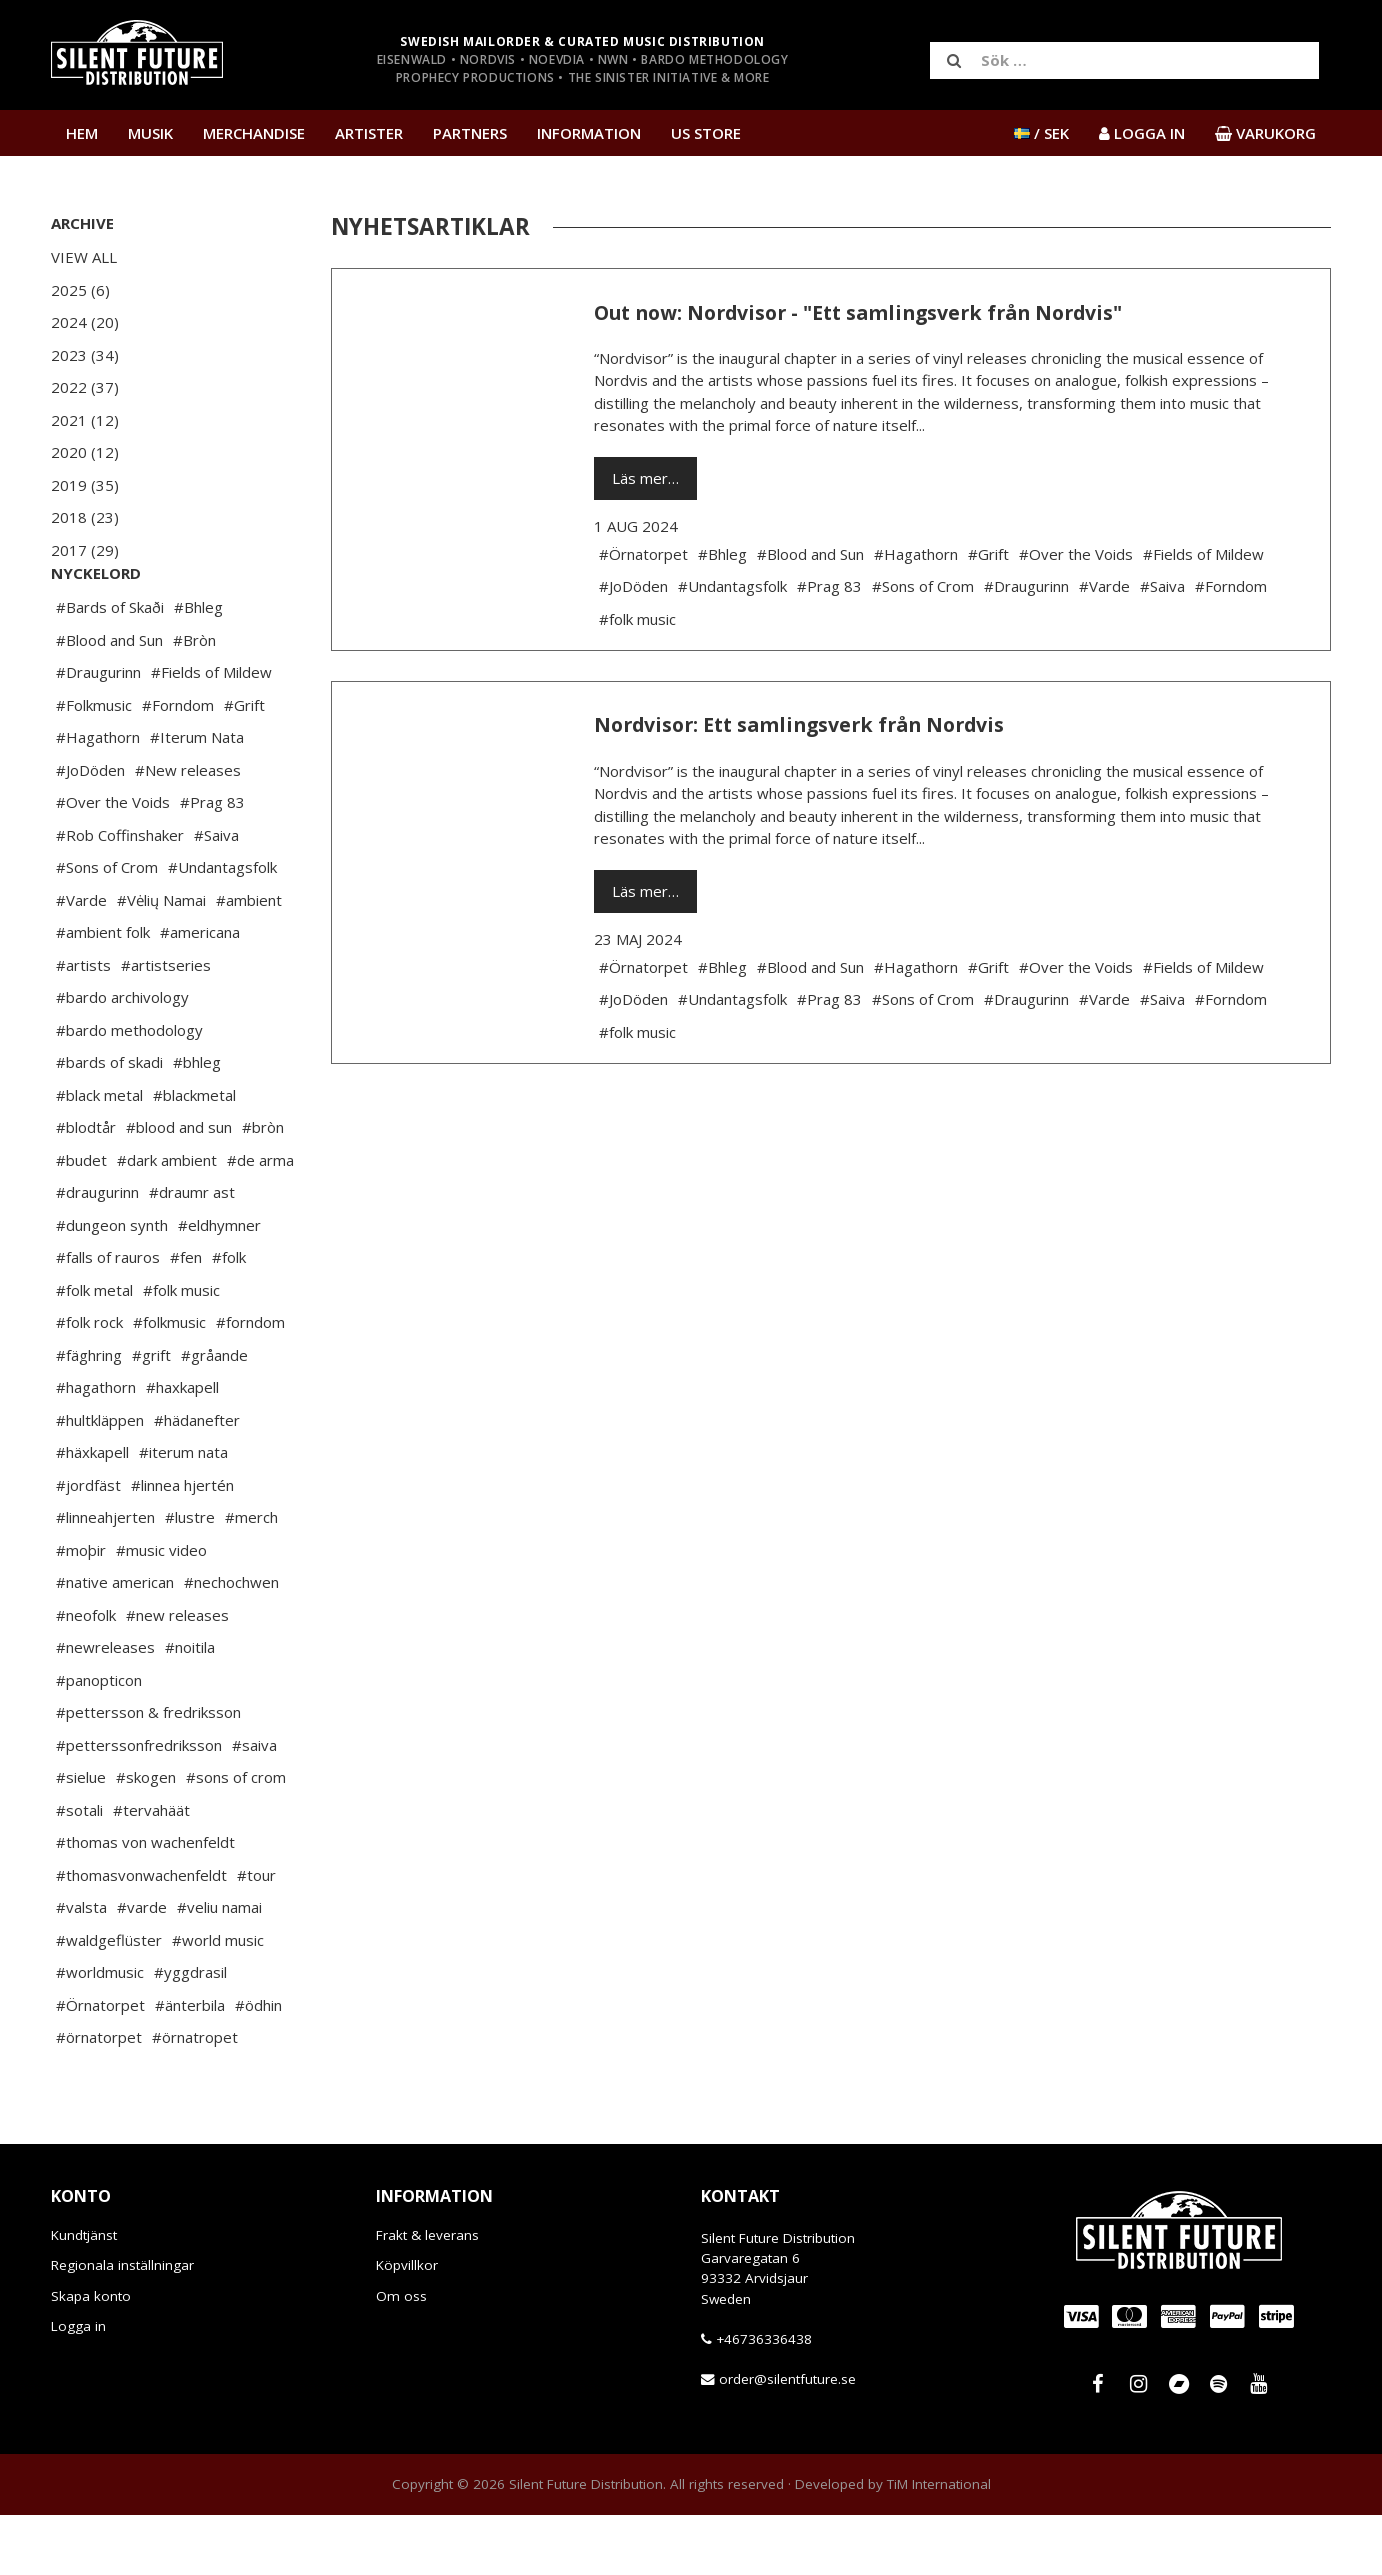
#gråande (214, 1415)
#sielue (81, 1837)
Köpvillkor (407, 2325)
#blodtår (86, 1187)
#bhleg (197, 1122)
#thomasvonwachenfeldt (141, 1935)
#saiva (254, 1805)
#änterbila (190, 2065)
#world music (218, 2000)
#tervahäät (151, 1870)
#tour (256, 1935)
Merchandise (254, 133)
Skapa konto (91, 2356)
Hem (82, 133)
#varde (142, 1967)
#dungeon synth (112, 1285)
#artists (83, 1025)
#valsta (81, 1967)
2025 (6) (80, 290)
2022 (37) (85, 387)
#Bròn (194, 700)
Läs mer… (645, 478)
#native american (115, 1642)
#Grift (244, 765)
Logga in (78, 2386)
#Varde (81, 960)
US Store (706, 133)
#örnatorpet (99, 2097)
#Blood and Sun (109, 700)
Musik (150, 133)
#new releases (177, 1675)
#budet (81, 1220)
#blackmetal (194, 1155)
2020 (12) (85, 452)
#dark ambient (167, 1220)
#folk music (181, 1350)
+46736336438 (764, 2399)
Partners (470, 133)
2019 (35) (85, 485)
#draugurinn (97, 1252)
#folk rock (89, 1382)
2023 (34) (85, 355)
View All (84, 257)
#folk (229, 1317)
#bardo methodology (129, 1090)
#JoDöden (90, 830)
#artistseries (166, 1025)
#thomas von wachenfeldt (145, 1902)
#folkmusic (169, 1382)
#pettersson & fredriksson (148, 1772)
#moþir (81, 1610)
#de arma (260, 1220)
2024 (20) (85, 322)
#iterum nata (183, 1512)
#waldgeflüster (109, 2000)
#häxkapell (92, 1512)
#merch (251, 1577)
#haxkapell (182, 1447)
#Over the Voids (113, 862)
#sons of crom (236, 1837)
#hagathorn (96, 1447)
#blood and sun (179, 1187)
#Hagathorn (98, 797)
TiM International (939, 2544)
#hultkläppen (100, 1480)
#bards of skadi (109, 1122)
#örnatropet (195, 2097)
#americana (200, 992)
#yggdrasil (190, 2032)
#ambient (249, 960)
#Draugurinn (98, 732)
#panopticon (99, 1740)
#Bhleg (198, 667)
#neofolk (86, 1675)
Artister (369, 133)
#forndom (250, 1382)
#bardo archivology (122, 1057)
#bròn (263, 1187)
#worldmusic (100, 2032)
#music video (161, 1610)
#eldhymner (219, 1285)
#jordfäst (88, 1545)
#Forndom (178, 765)
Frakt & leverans (427, 2295)
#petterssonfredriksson (139, 1805)
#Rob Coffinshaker (120, 895)
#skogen (146, 1837)
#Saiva (216, 895)
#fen (186, 1317)
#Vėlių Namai (161, 960)
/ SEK (1041, 133)
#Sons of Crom (107, 927)
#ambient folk (103, 992)
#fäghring (89, 1415)
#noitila (190, 1707)
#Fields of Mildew (211, 732)
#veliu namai (219, 1967)
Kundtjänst (84, 2295)
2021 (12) (85, 420)
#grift (151, 1415)
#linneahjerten (105, 1577)
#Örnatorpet (100, 2065)
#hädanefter (197, 1480)
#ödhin (258, 2065)
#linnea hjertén (182, 1545)
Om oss (401, 2356)
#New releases (188, 830)
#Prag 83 (212, 862)
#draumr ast (192, 1252)
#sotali (79, 1870)
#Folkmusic (94, 765)
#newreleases (105, 1707)
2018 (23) (85, 517)
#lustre (190, 1577)
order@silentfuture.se (787, 2439)
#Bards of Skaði (110, 667)
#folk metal (94, 1350)
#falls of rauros (108, 1317)
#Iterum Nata (197, 797)
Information (589, 133)
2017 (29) (85, 550)
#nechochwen (231, 1642)
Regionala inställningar (122, 2325)
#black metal (99, 1155)
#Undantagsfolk (222, 927)
